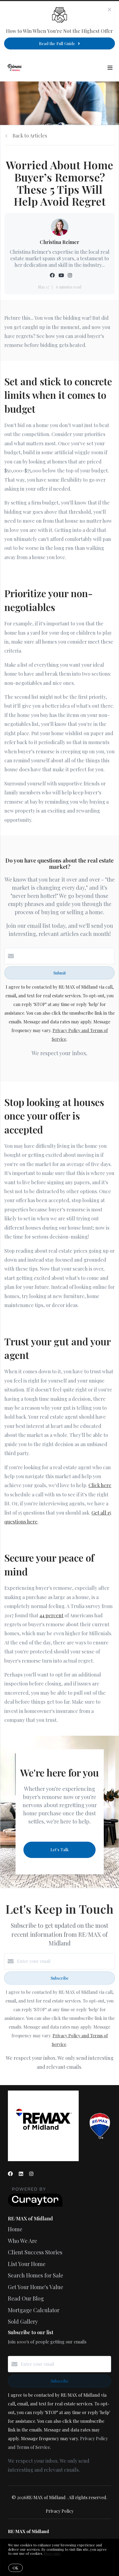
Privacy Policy (60, 2511)
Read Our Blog (26, 2298)
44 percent (51, 1615)
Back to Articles (30, 135)
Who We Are (22, 2240)
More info (52, 2553)
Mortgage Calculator (33, 2310)
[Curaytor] (35, 2205)
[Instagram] (31, 2173)
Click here (100, 1485)
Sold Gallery (23, 2321)
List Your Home (26, 2263)
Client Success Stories (35, 2252)
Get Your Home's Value (35, 2286)
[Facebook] (10, 2173)
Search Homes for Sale (35, 2275)
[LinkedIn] (21, 2173)
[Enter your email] (65, 1961)
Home (15, 2229)
